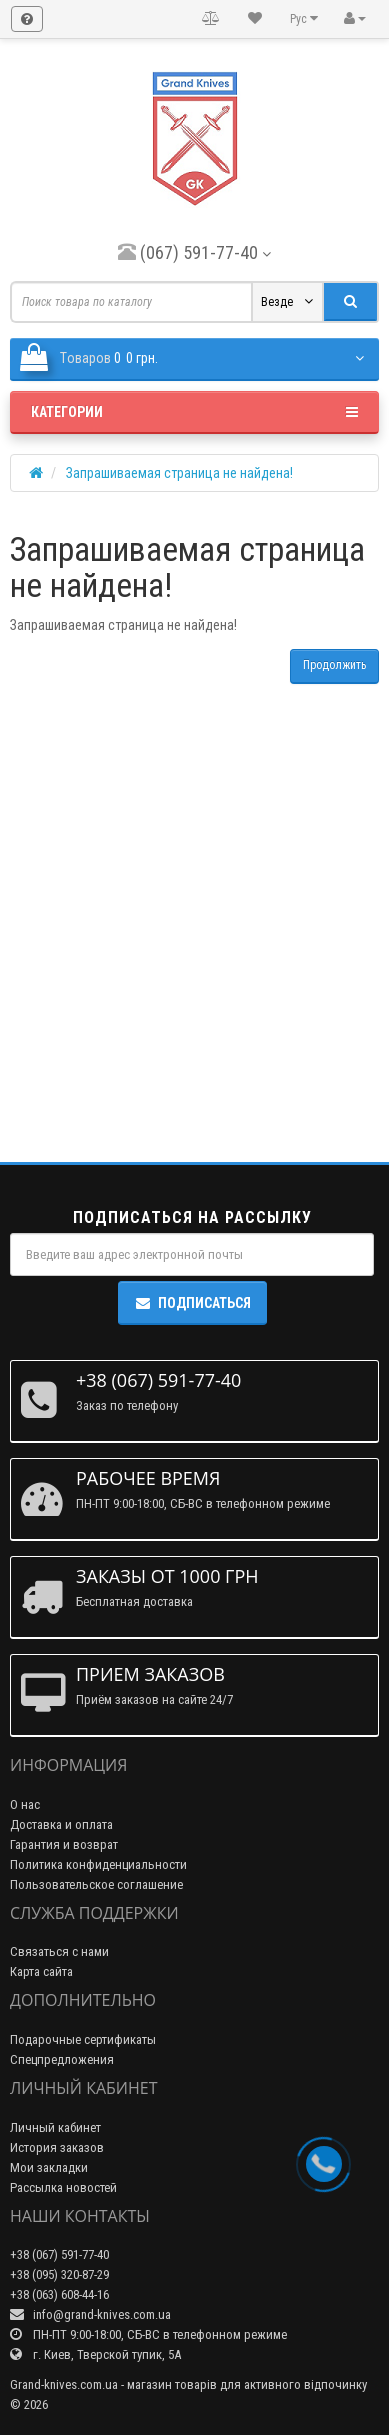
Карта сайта (41, 1971)
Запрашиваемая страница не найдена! (179, 473)
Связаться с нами (59, 1951)
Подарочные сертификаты (83, 2039)
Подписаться (192, 1303)
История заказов (57, 2147)
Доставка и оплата (61, 1824)
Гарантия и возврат (64, 1844)
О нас (25, 1804)
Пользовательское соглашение (96, 1884)
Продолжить (334, 665)
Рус (304, 18)
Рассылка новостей (63, 2187)
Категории (194, 412)
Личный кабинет (55, 2127)
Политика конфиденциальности (98, 1864)
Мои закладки (49, 2167)
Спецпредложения (62, 2059)
